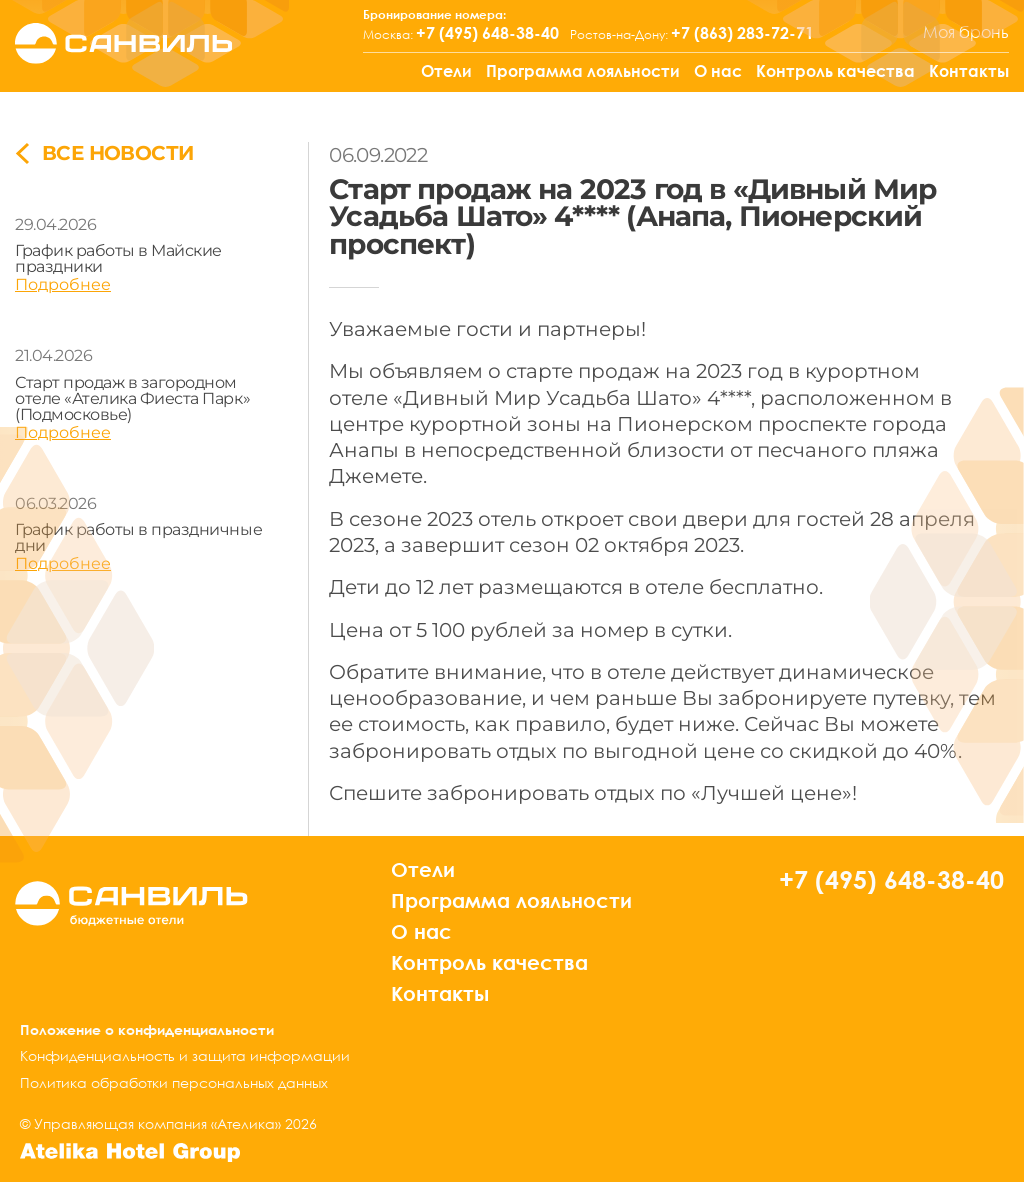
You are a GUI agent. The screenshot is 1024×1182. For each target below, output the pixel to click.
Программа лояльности (583, 71)
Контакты (969, 71)
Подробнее (63, 284)
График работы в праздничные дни (138, 537)
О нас (718, 71)
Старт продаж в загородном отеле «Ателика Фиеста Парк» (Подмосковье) (132, 398)
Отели (446, 71)
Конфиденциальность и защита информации (185, 1055)
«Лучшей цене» (771, 792)
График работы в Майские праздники (118, 258)
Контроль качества (835, 71)
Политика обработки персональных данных (174, 1082)
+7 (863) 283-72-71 (742, 33)
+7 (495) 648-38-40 (487, 33)
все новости (104, 153)
